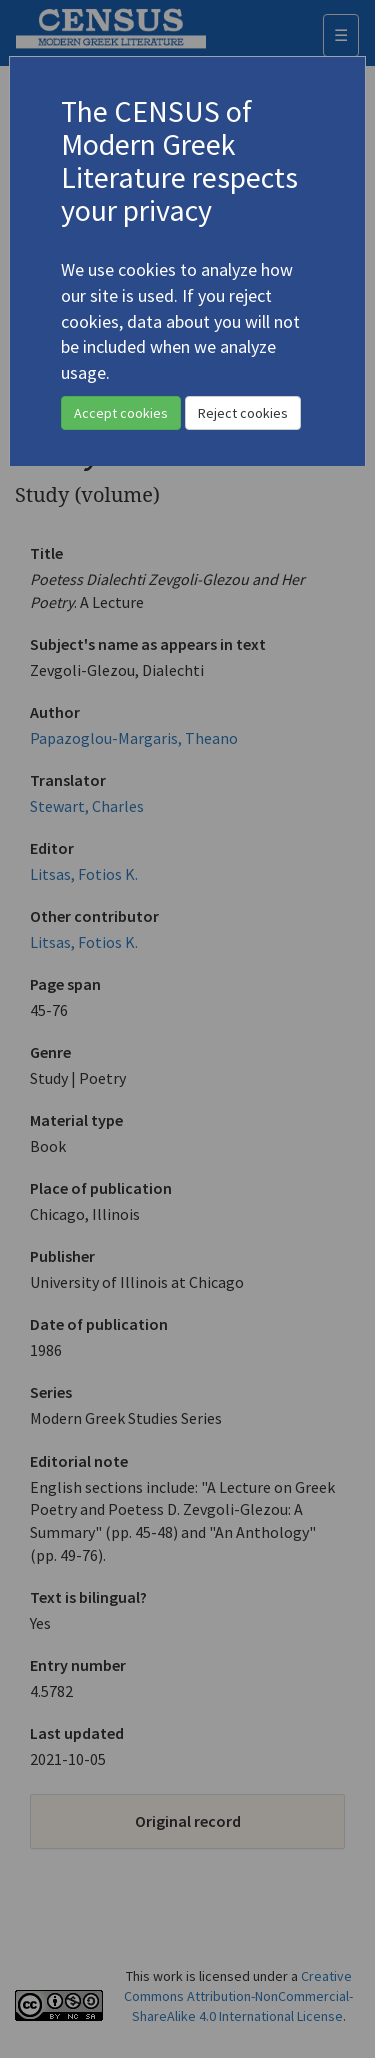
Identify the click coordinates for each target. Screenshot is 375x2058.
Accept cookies (121, 413)
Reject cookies (243, 413)
